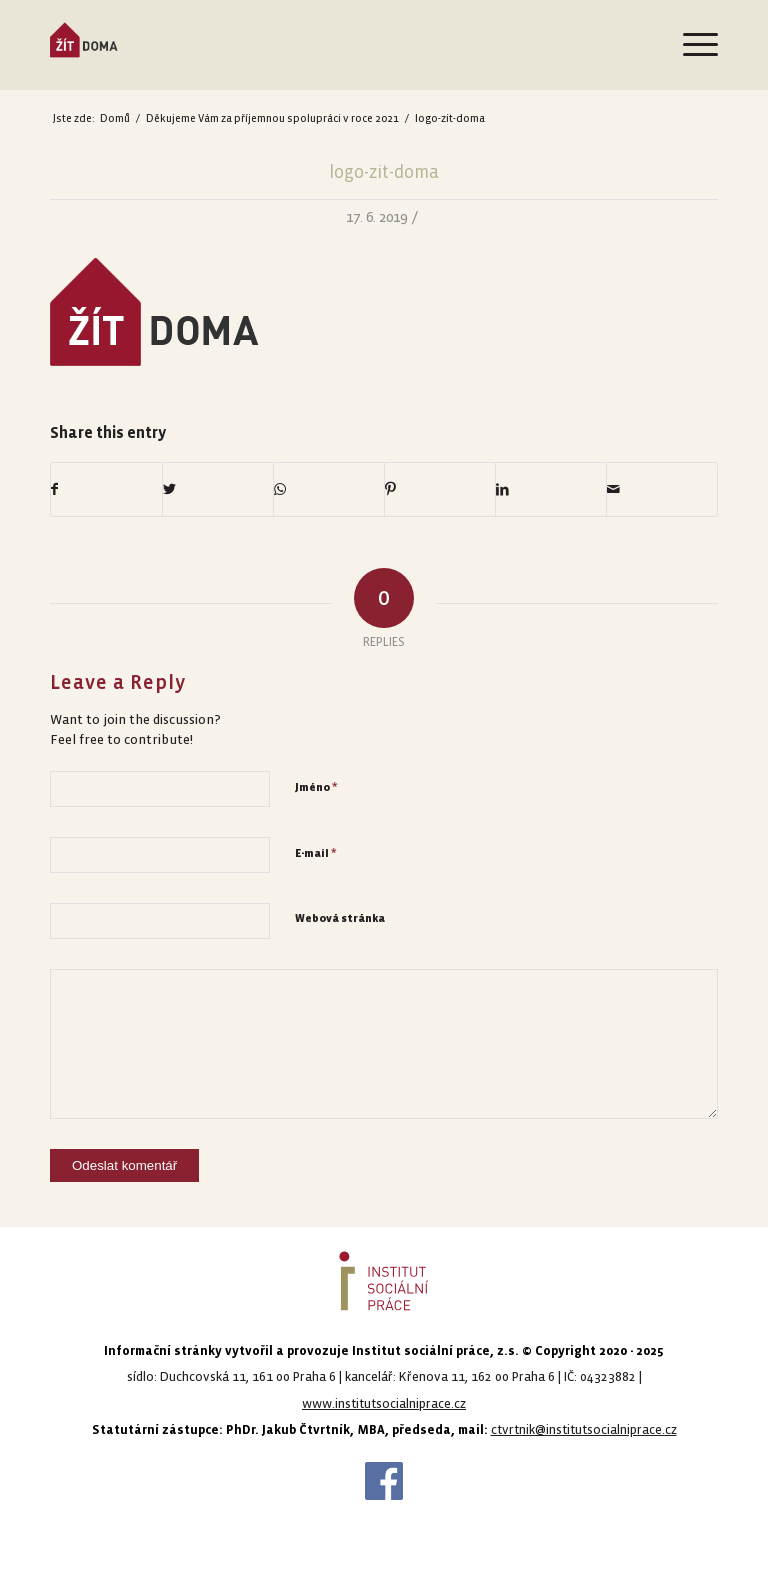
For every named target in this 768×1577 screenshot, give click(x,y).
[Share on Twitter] (218, 490)
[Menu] (690, 45)
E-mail (316, 853)
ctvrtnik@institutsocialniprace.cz (584, 1430)
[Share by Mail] (662, 490)
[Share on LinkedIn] (551, 490)
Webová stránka (340, 918)
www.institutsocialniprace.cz (384, 1404)
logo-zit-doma (384, 172)
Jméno (316, 787)
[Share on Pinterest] (440, 490)
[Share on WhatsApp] (329, 490)
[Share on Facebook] (106, 490)
